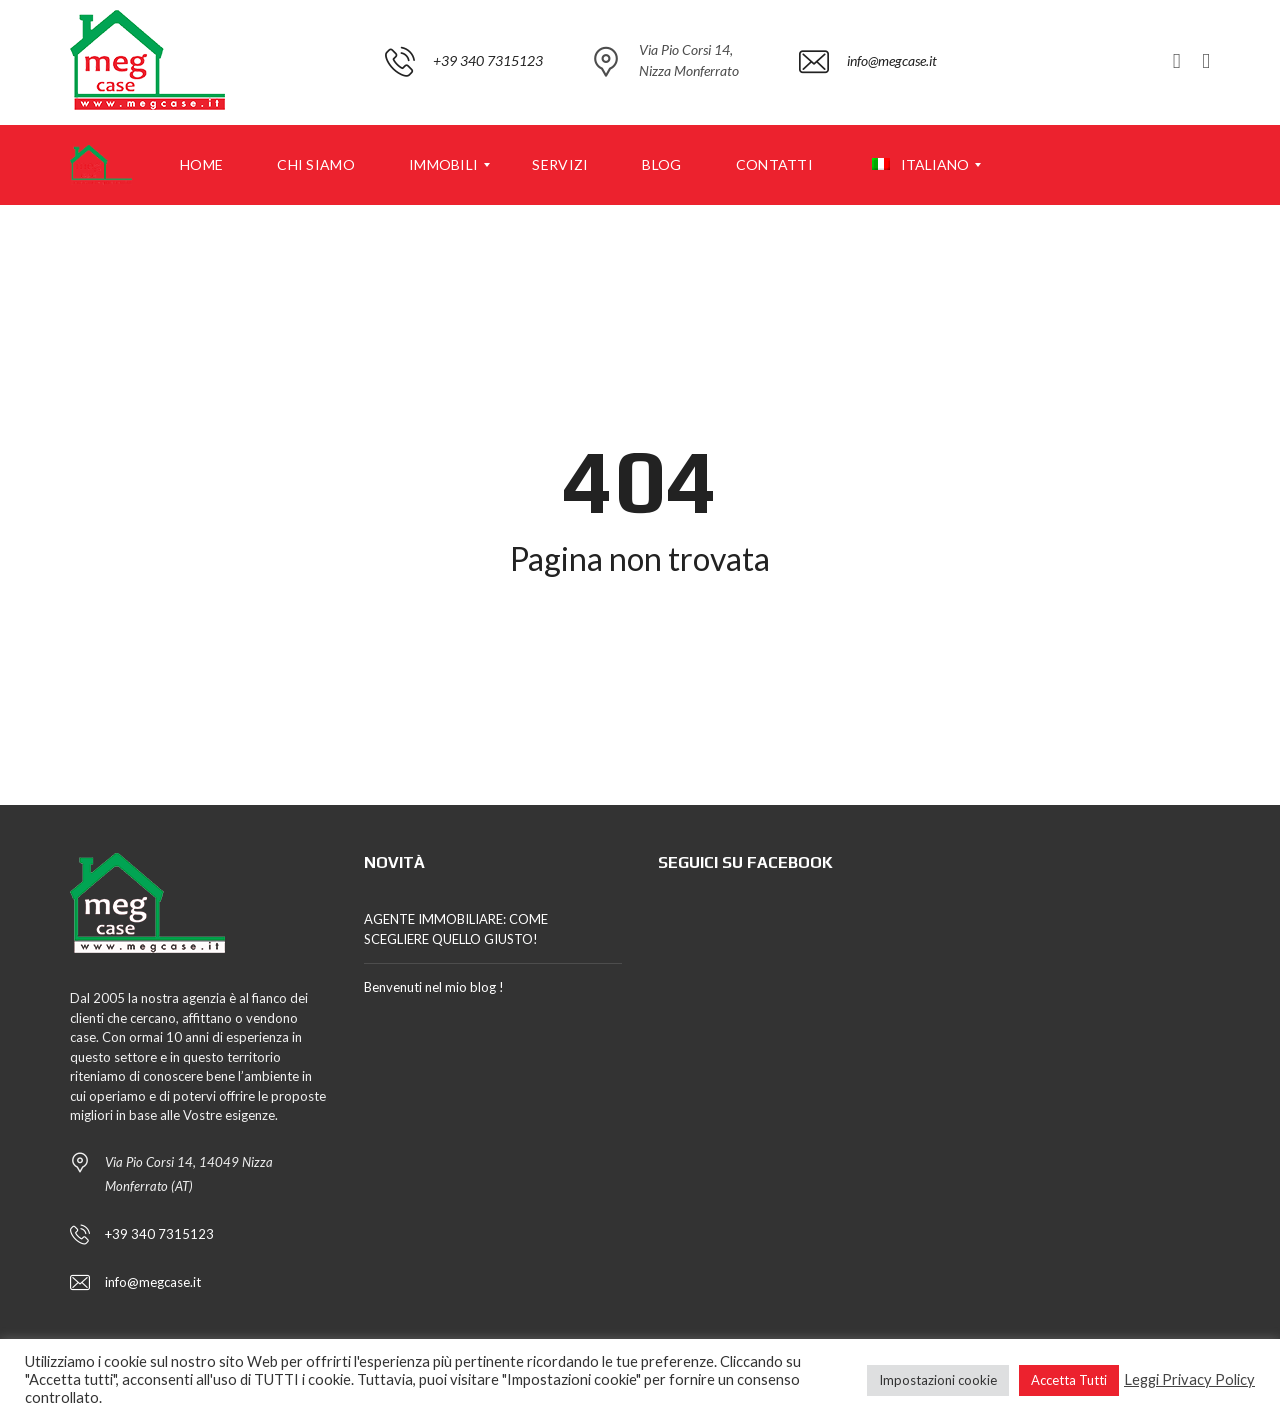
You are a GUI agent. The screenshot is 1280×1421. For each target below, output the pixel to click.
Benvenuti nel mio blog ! (434, 987)
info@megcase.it (153, 1282)
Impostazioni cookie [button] (938, 1380)
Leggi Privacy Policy (1189, 1379)
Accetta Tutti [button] (1069, 1380)
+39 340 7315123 (159, 1234)
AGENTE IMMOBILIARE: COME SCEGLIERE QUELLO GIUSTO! (456, 929)
